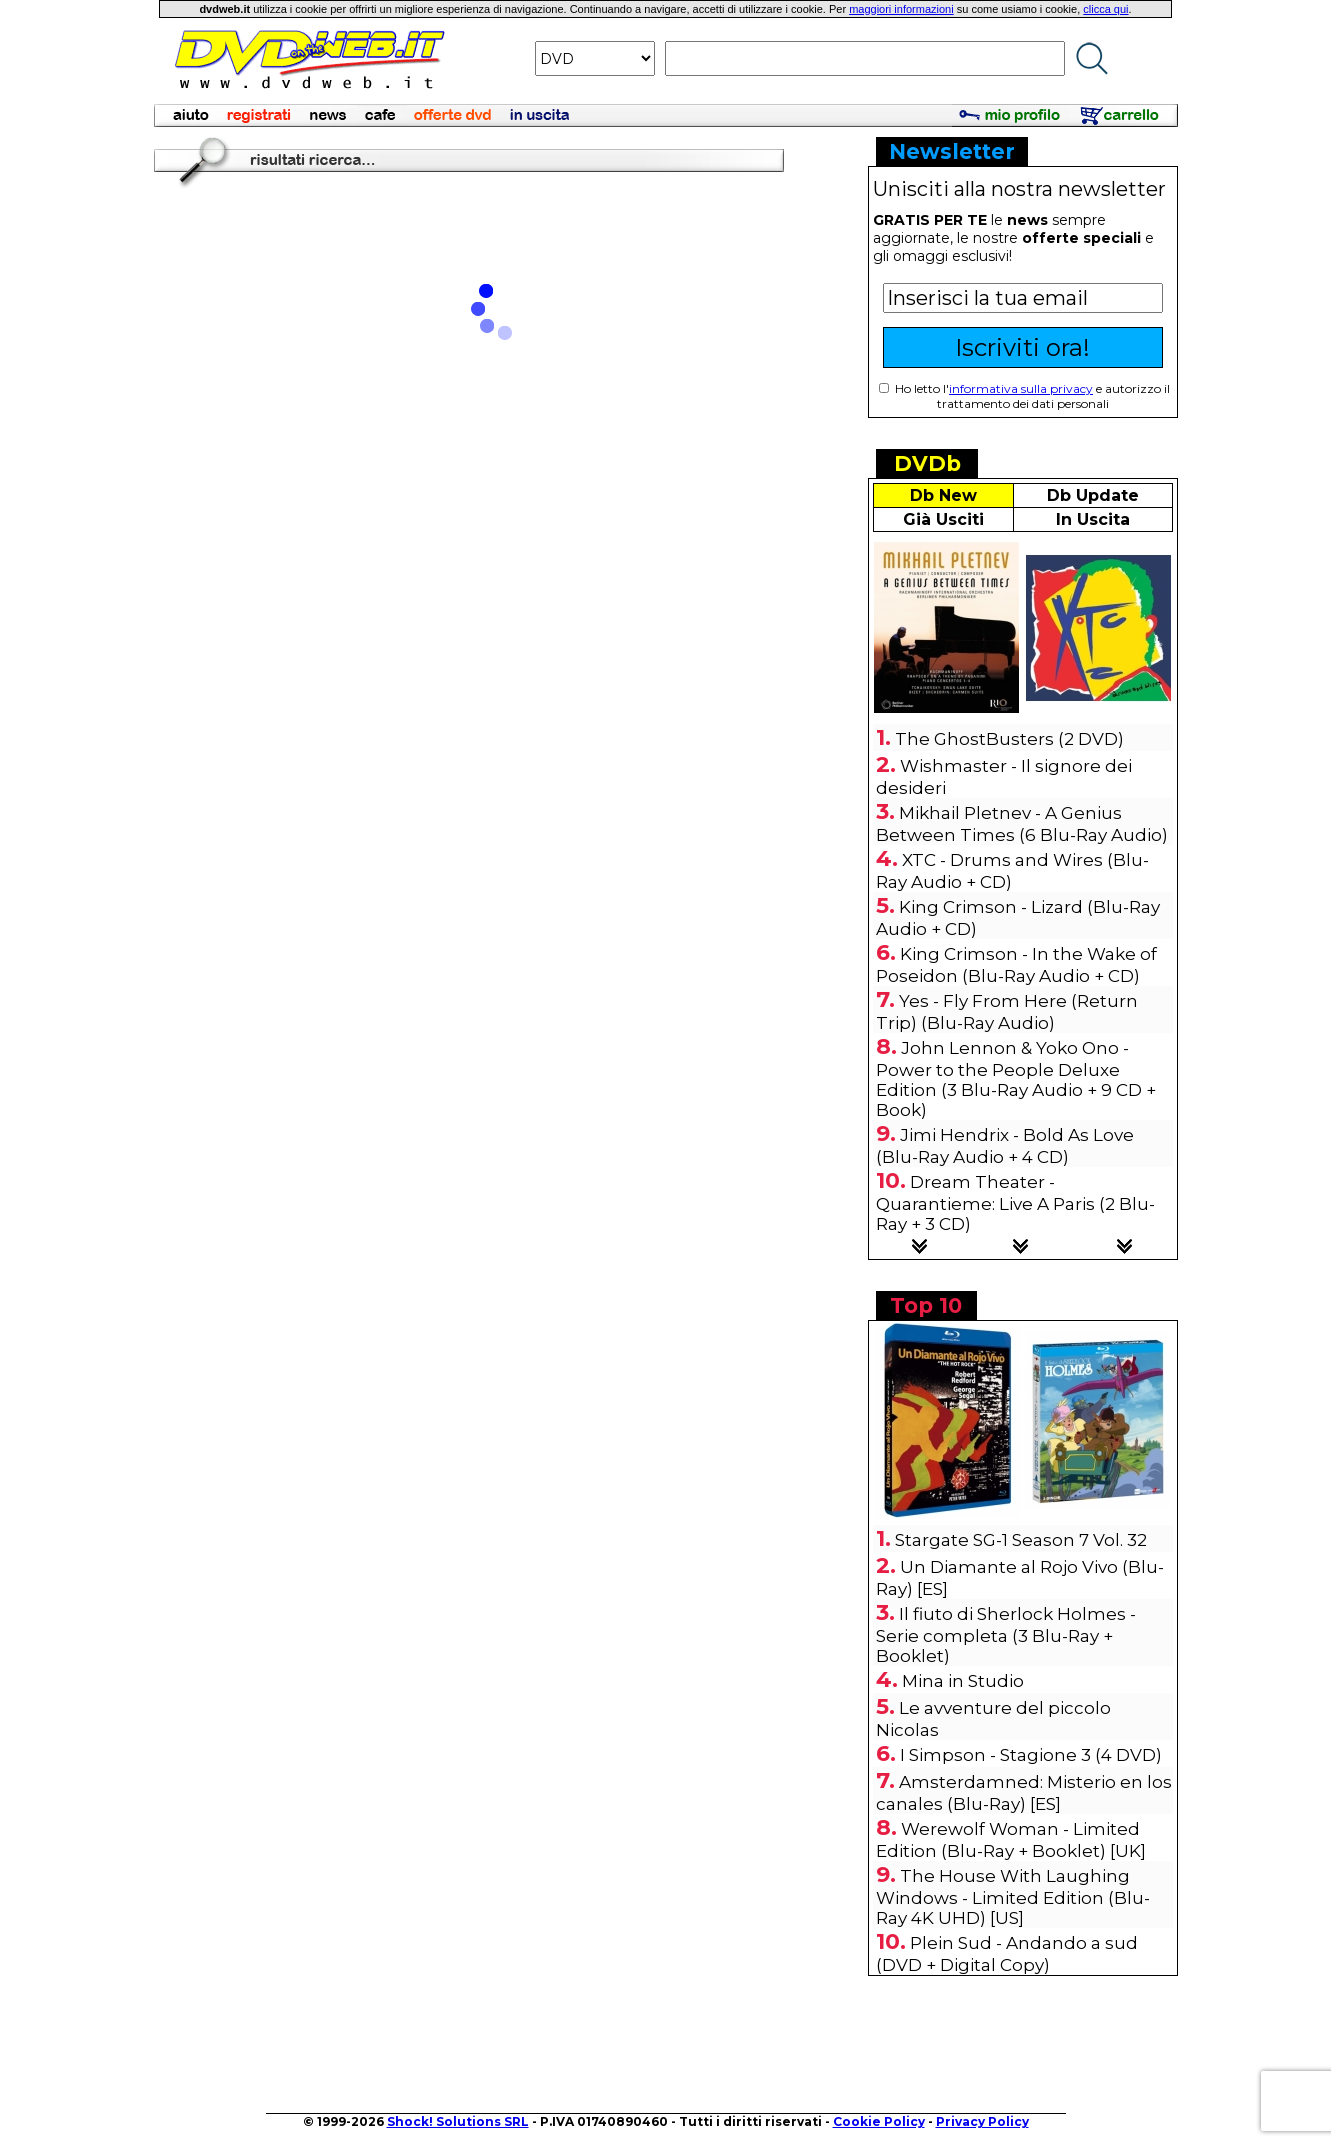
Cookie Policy (879, 2121)
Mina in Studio (963, 1681)
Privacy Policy (982, 2121)
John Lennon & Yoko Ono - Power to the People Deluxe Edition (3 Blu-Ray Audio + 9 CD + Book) (1016, 1079)
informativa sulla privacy (1021, 388)
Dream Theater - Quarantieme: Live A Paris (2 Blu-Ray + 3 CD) (1015, 1203)
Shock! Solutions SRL (458, 2121)
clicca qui (1105, 9)
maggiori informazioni (901, 9)
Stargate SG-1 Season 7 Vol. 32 (1021, 1540)
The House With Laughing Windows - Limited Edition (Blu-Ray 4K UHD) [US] (1013, 1897)
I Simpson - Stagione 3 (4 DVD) (1031, 1755)
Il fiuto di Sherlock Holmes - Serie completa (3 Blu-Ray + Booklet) (1006, 1635)
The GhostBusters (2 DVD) (1009, 739)
